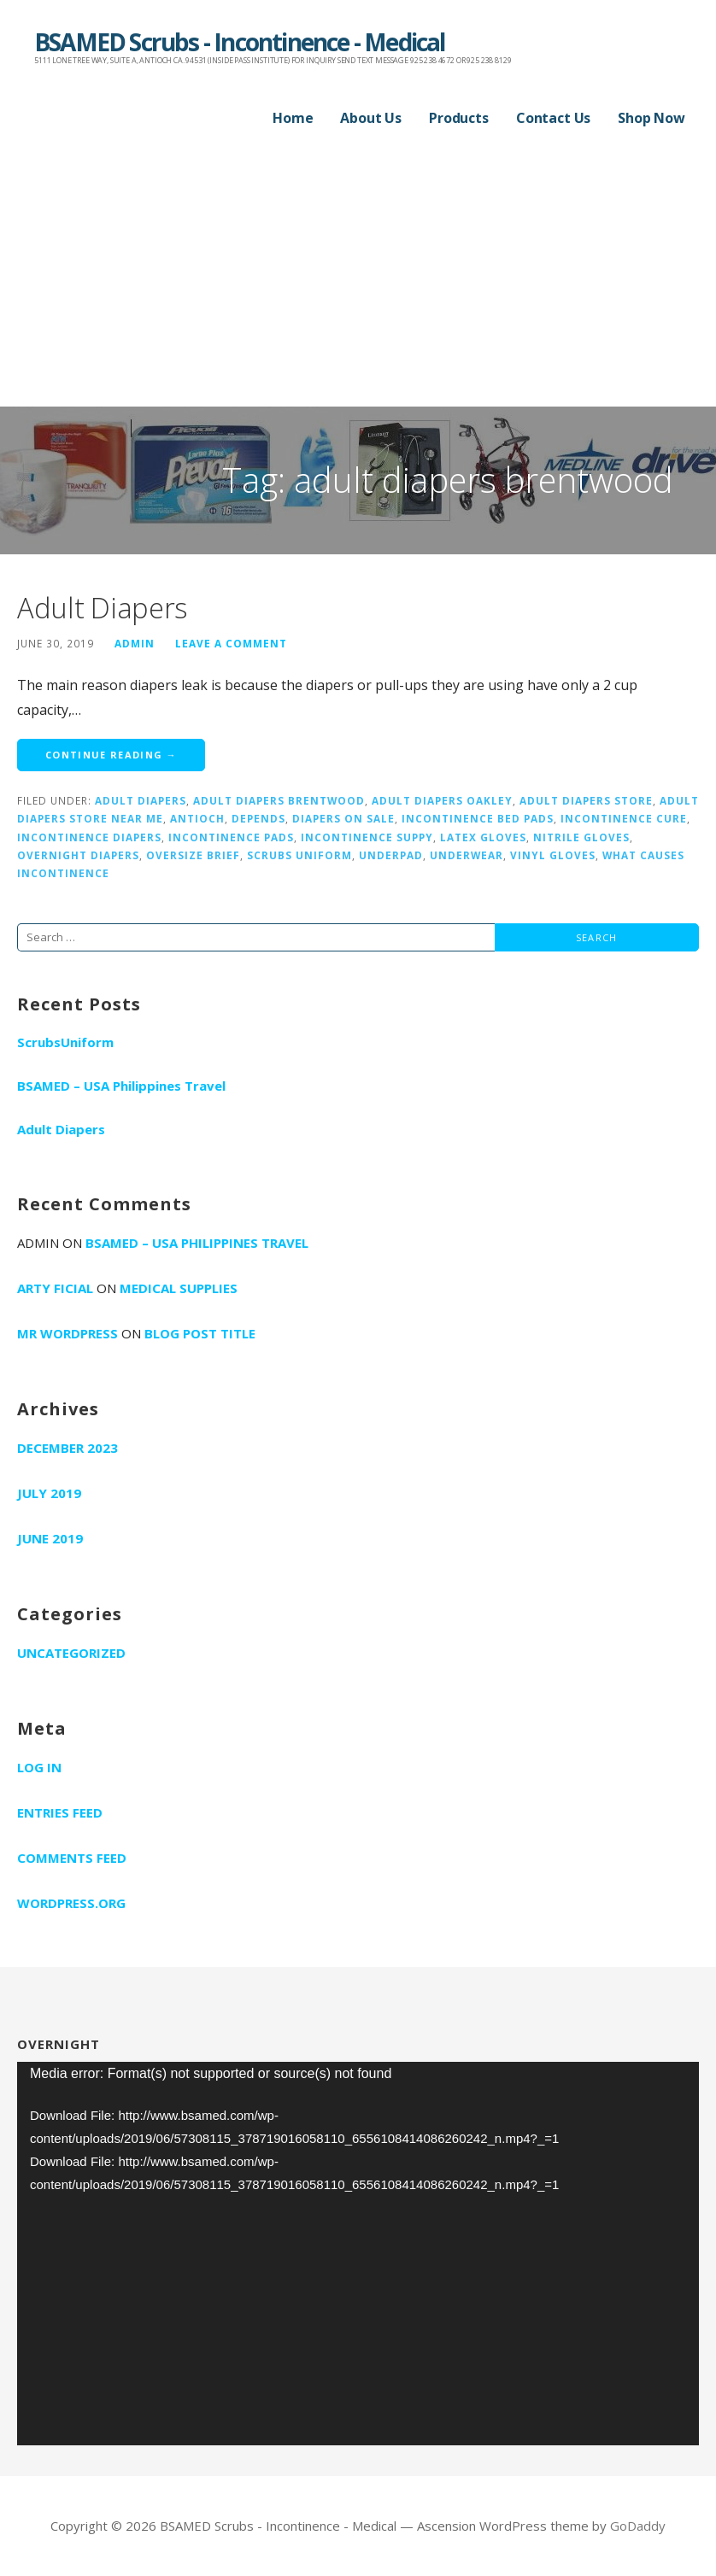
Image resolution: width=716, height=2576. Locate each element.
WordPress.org (71, 1903)
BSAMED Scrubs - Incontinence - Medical (239, 42)
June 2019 (50, 1538)
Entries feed (60, 1812)
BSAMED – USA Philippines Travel (121, 1085)
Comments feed (71, 1857)
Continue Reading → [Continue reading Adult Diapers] (111, 754)
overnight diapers (78, 855)
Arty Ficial (55, 1288)
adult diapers (140, 800)
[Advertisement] (358, 278)
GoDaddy (638, 2525)
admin (134, 643)
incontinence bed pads (478, 818)
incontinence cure (623, 818)
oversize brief (193, 855)
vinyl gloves (553, 855)
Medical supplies (179, 1288)
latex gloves (483, 837)
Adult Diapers (102, 607)
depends (258, 818)
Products (459, 117)
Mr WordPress (67, 1333)
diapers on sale (343, 818)
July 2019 (49, 1493)
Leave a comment (231, 643)
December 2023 (67, 1447)
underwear (466, 855)
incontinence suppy (367, 837)
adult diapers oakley (442, 800)
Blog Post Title (199, 1333)
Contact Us (553, 117)
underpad (391, 855)
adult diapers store (586, 800)
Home (293, 117)
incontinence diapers (89, 837)
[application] (358, 2253)
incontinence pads (231, 837)
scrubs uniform (299, 855)
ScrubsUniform (65, 1042)
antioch (197, 818)
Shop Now (651, 117)
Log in (39, 1767)
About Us (371, 117)
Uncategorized (71, 1652)
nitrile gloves (581, 837)
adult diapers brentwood (279, 800)
